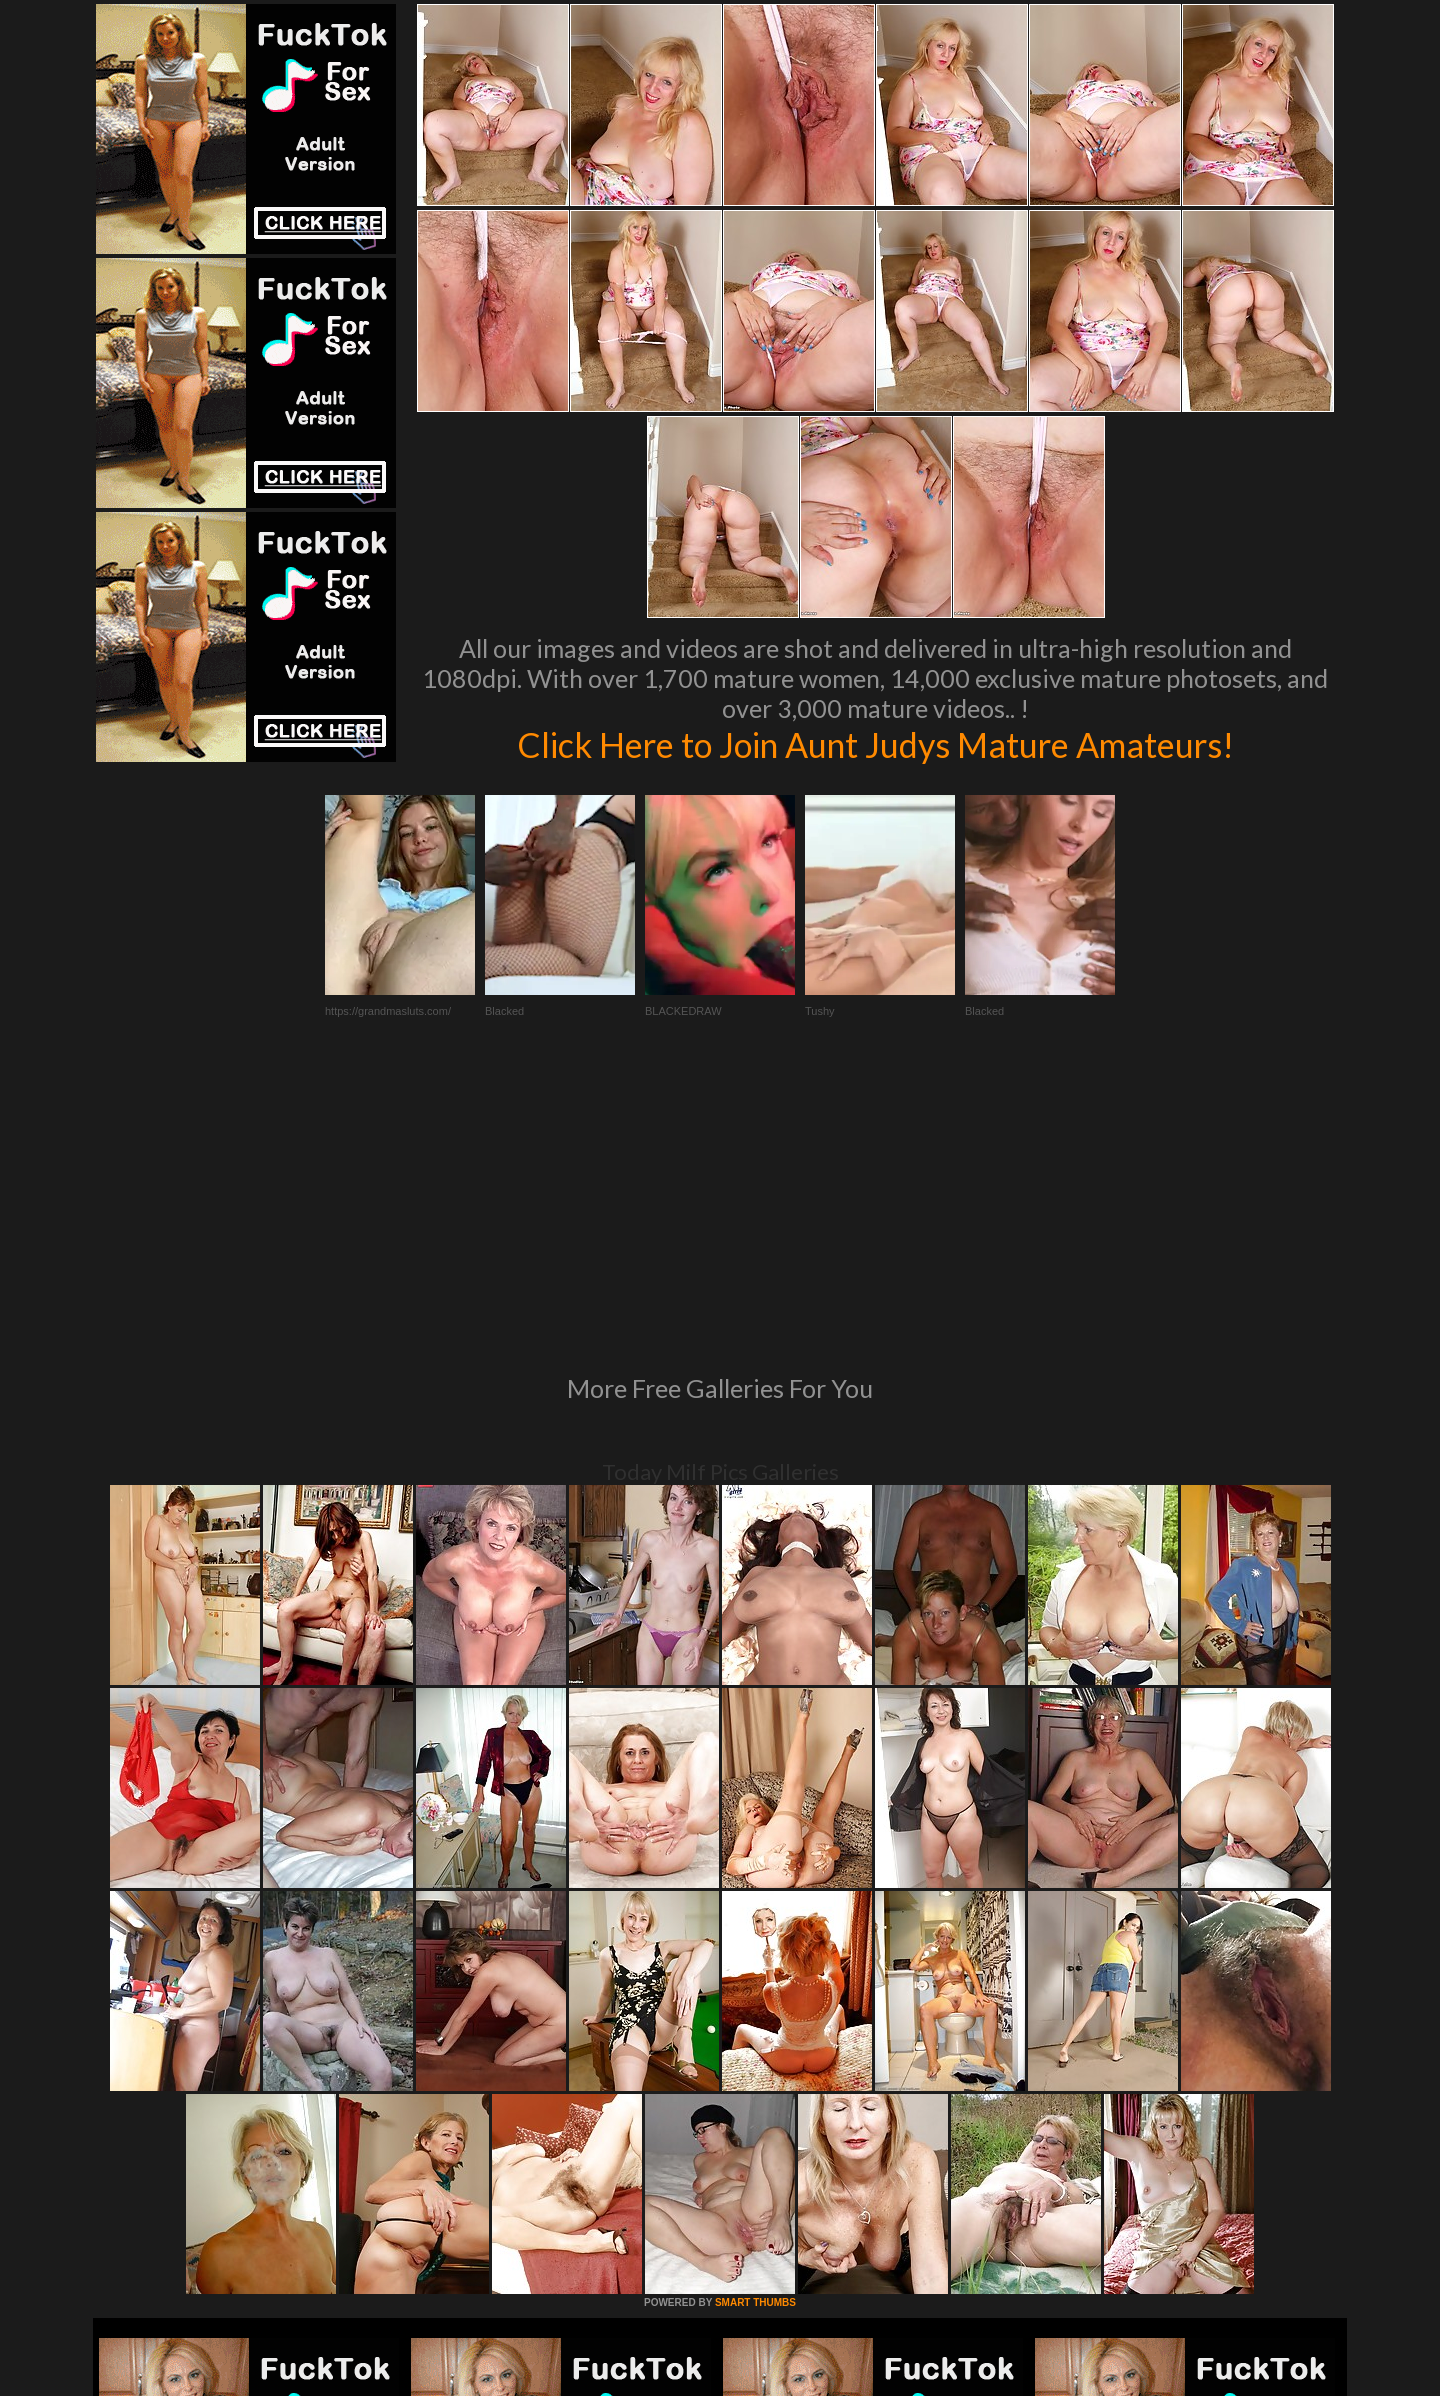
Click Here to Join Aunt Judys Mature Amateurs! (875, 744)
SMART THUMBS (755, 2029)
